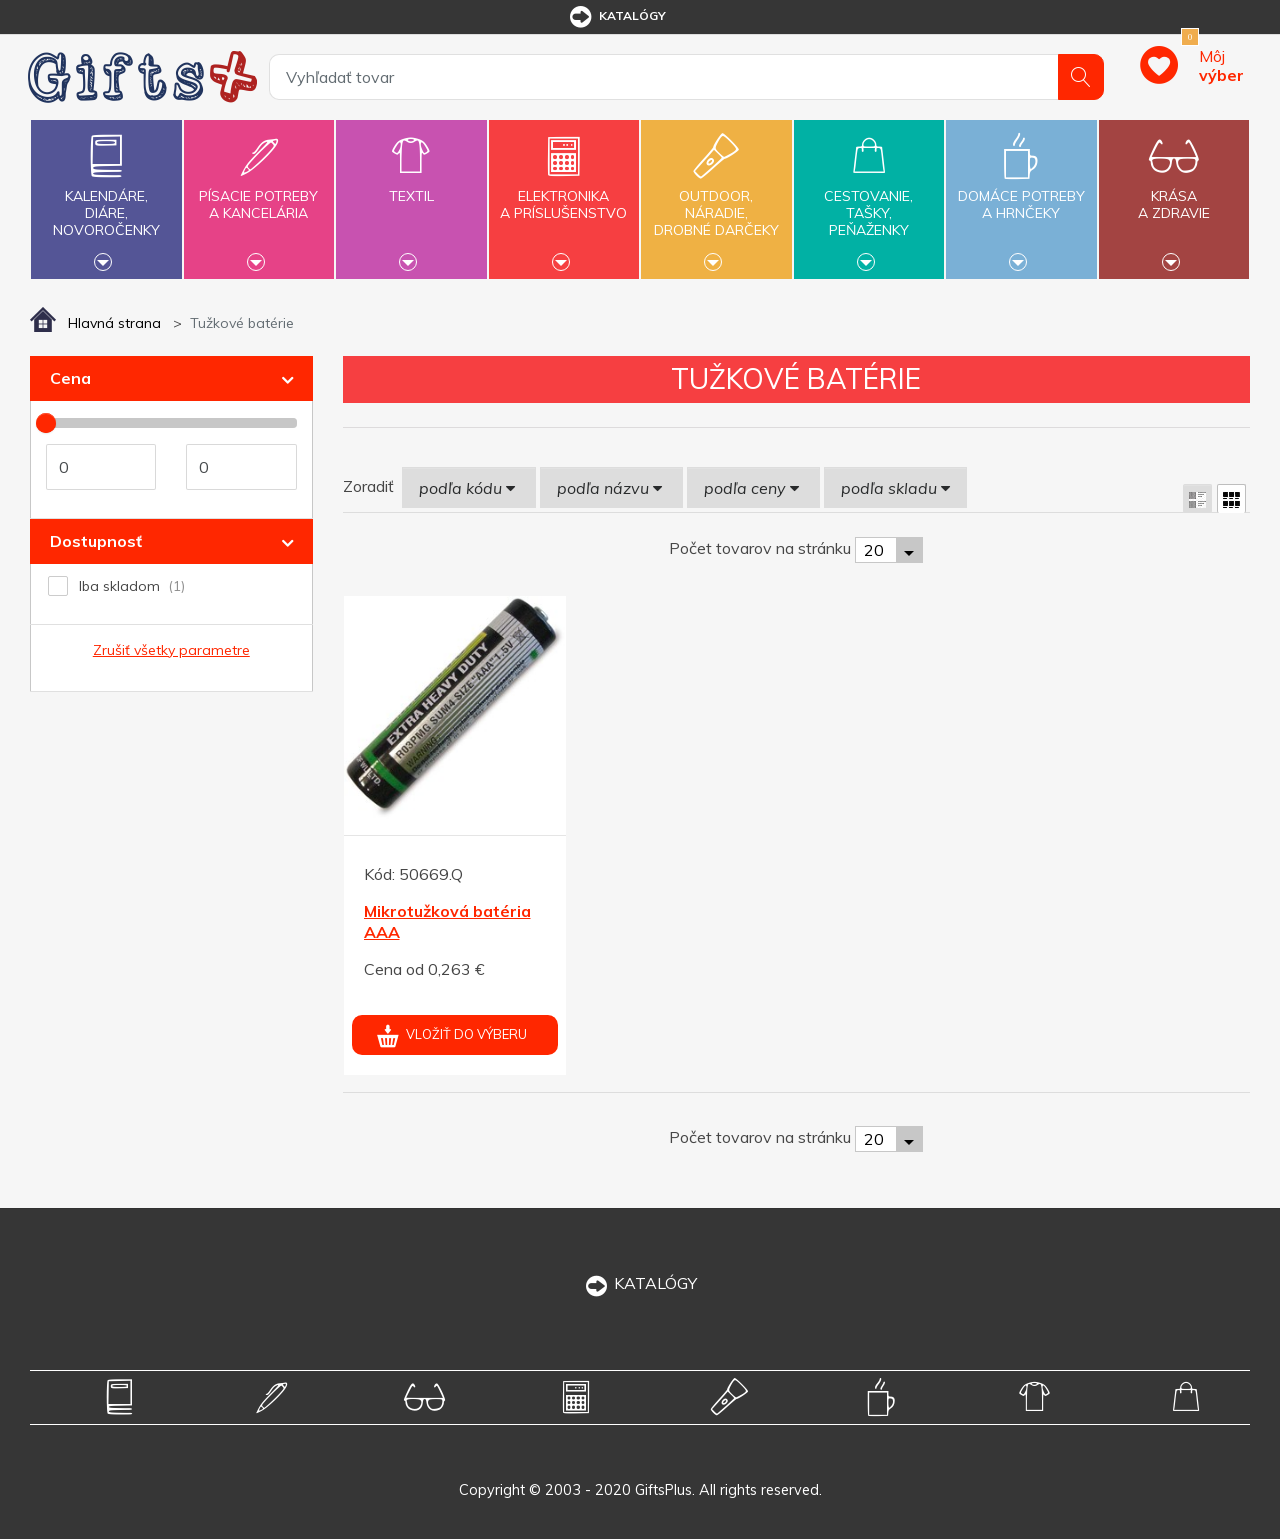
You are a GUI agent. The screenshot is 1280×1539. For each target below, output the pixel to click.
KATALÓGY (640, 1283)
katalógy (616, 17)
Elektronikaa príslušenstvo (564, 193)
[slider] (46, 423)
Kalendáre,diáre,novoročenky (106, 197)
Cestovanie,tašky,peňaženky (869, 197)
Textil (411, 184)
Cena (70, 378)
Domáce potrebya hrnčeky (1021, 193)
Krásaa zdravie (1174, 193)
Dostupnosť (96, 541)
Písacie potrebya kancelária (259, 193)
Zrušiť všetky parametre (171, 650)
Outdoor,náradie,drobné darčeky (716, 197)
